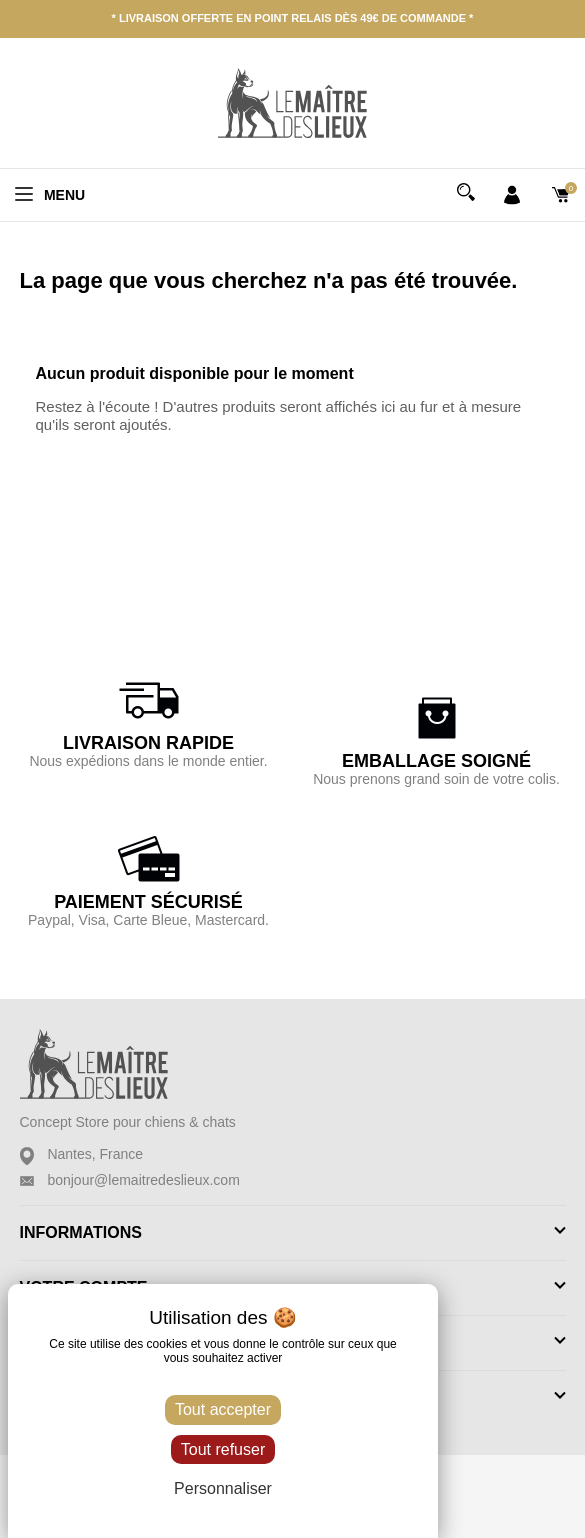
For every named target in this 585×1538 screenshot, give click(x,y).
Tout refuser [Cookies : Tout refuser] (223, 1449)
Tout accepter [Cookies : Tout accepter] (223, 1409)
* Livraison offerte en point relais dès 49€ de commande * (293, 18)
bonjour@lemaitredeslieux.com (143, 1180)
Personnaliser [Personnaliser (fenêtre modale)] (223, 1488)
